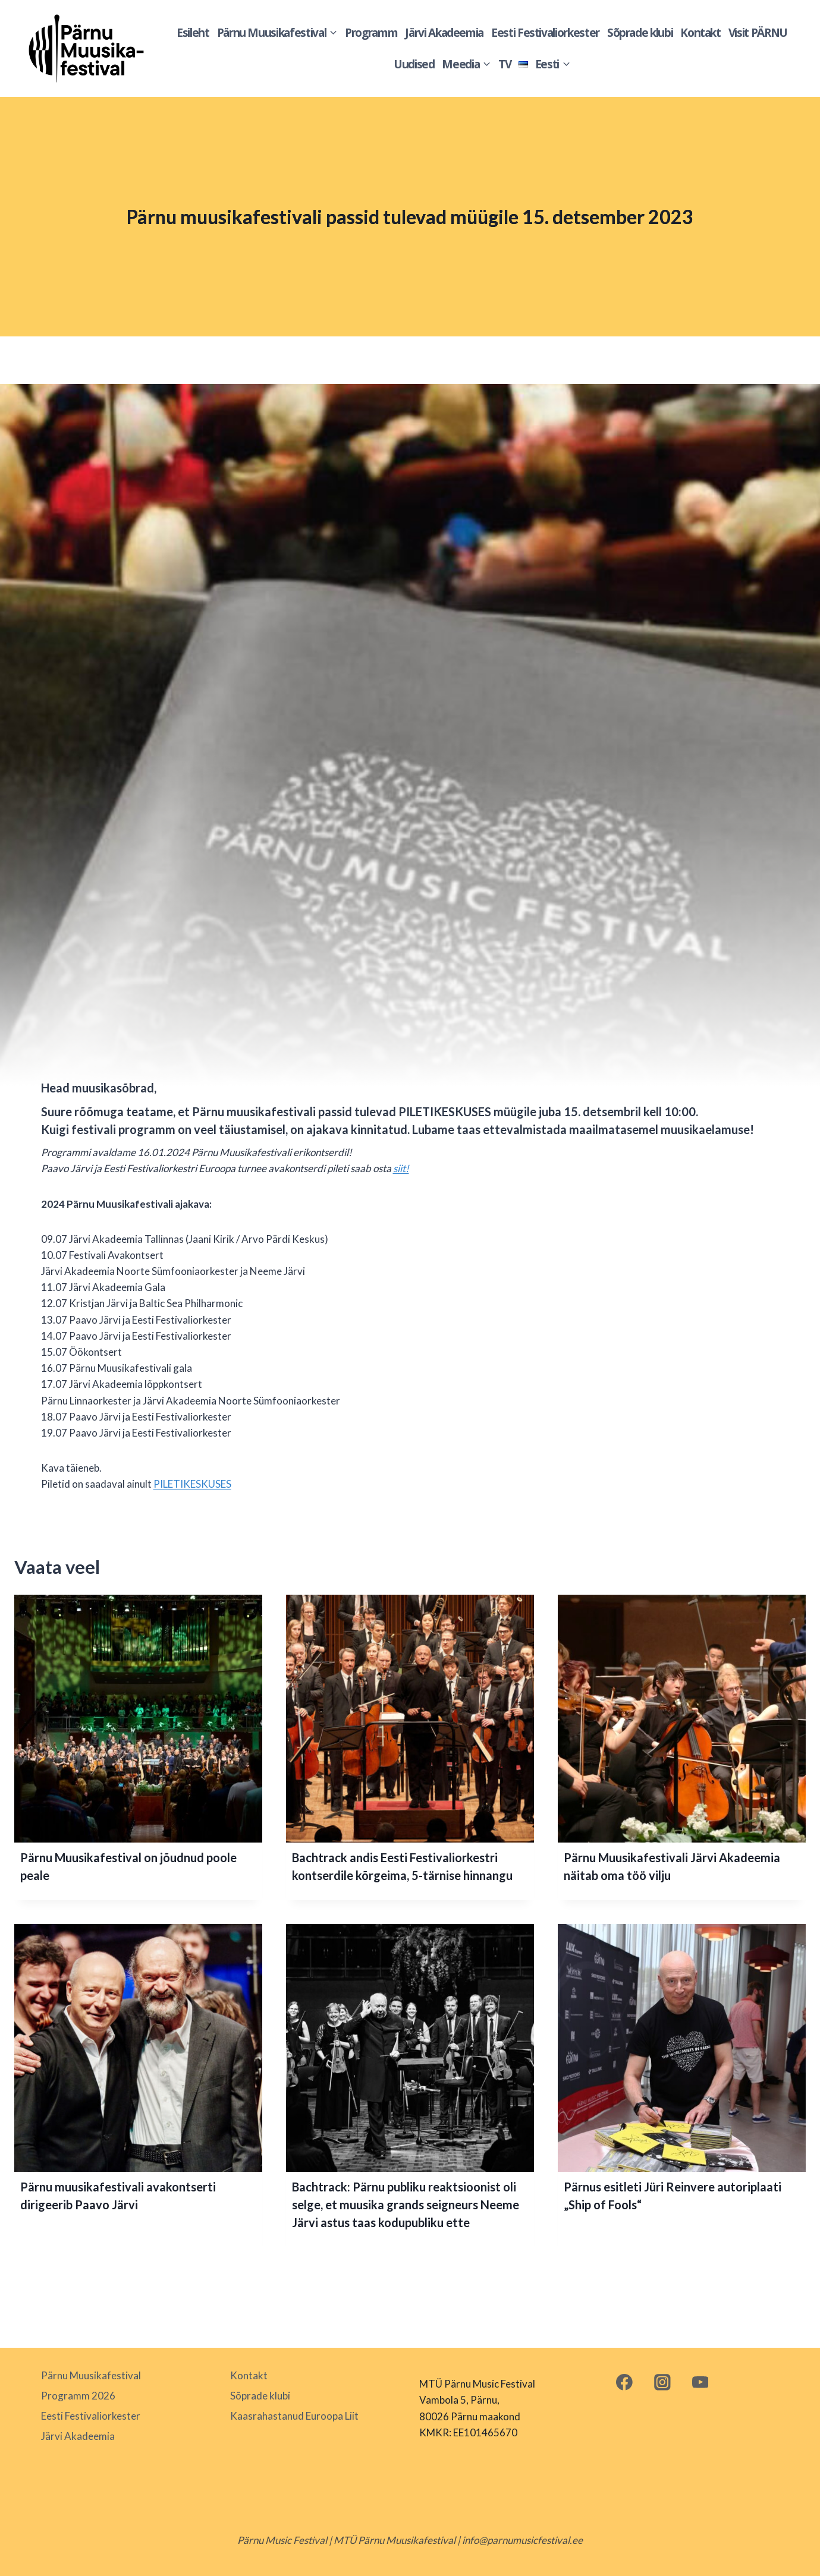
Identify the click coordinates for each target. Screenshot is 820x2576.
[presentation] (138, 1719)
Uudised (414, 64)
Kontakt (700, 32)
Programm (371, 32)
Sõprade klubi (640, 32)
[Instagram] (662, 2382)
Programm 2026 (78, 2395)
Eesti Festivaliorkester (545, 32)
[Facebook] (624, 2382)
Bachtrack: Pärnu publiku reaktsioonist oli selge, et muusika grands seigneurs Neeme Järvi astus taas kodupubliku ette (405, 2204)
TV (504, 64)
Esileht (193, 32)
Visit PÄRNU (757, 32)
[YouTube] (700, 2382)
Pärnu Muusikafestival (91, 2375)
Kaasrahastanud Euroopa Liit (294, 2416)
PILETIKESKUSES (192, 1484)
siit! (401, 1168)
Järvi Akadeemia (444, 32)
